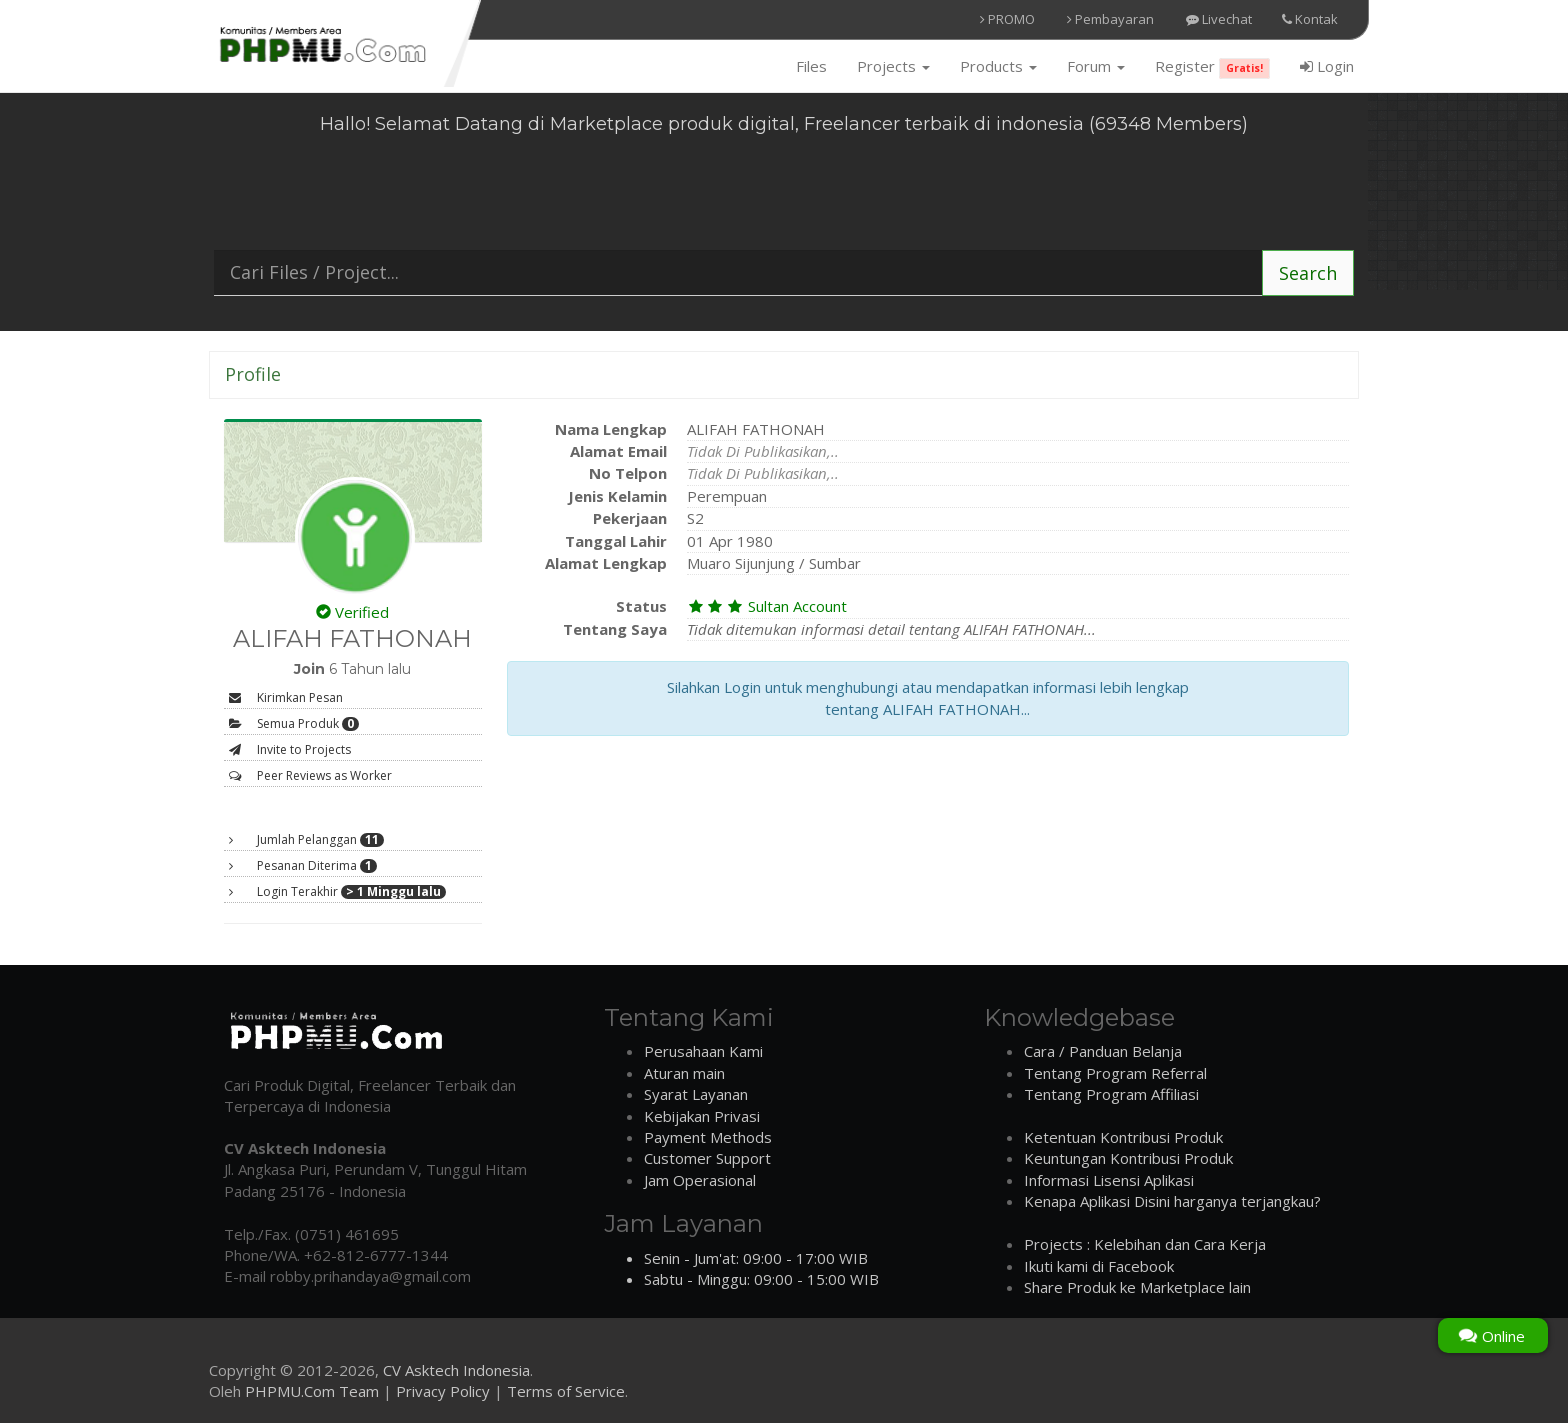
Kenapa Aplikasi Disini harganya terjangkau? (1172, 1201)
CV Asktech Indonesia (456, 1370)
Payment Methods (708, 1137)
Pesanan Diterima (303, 866)
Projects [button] (893, 66)
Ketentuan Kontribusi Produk (1123, 1137)
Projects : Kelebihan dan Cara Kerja (1145, 1244)
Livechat (1219, 19)
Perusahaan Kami (703, 1051)
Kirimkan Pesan (286, 697)
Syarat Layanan (696, 1094)
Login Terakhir (337, 892)
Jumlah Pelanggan (306, 840)
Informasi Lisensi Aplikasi (1109, 1180)
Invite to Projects (290, 749)
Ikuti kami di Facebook (1099, 1266)
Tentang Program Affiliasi (1111, 1094)
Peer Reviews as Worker (310, 775)
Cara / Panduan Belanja (1103, 1051)
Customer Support (707, 1158)
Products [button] (998, 66)
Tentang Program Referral (1115, 1073)
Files (811, 66)
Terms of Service (566, 1391)
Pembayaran (1110, 19)
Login (1327, 66)
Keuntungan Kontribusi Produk (1128, 1158)
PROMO (1007, 19)
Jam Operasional (700, 1180)
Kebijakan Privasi (702, 1116)
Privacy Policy (443, 1391)
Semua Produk (294, 724)
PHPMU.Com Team (312, 1391)
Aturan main (684, 1073)
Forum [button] (1096, 66)
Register (1212, 67)
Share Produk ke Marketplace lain (1137, 1287)
